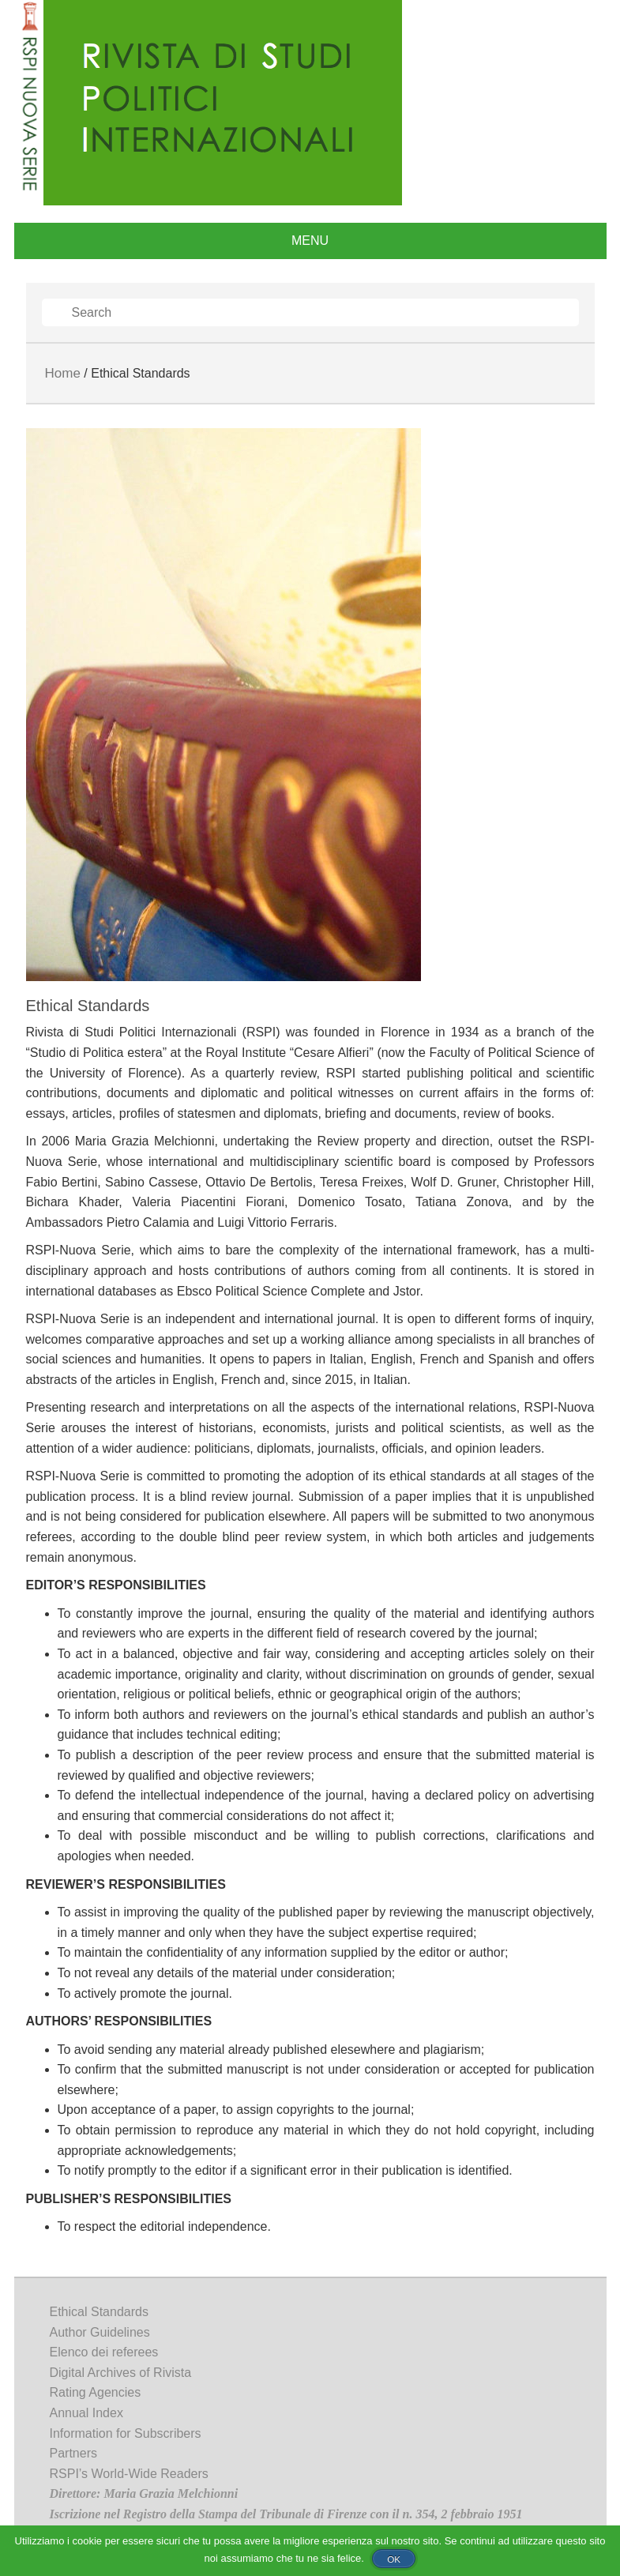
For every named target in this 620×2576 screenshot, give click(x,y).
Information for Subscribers (125, 2433)
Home (63, 373)
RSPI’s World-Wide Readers (129, 2473)
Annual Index (86, 2413)
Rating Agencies (95, 2392)
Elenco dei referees (104, 2352)
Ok (393, 2559)
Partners (73, 2453)
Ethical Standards (99, 2311)
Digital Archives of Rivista (121, 2372)
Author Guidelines (100, 2332)
